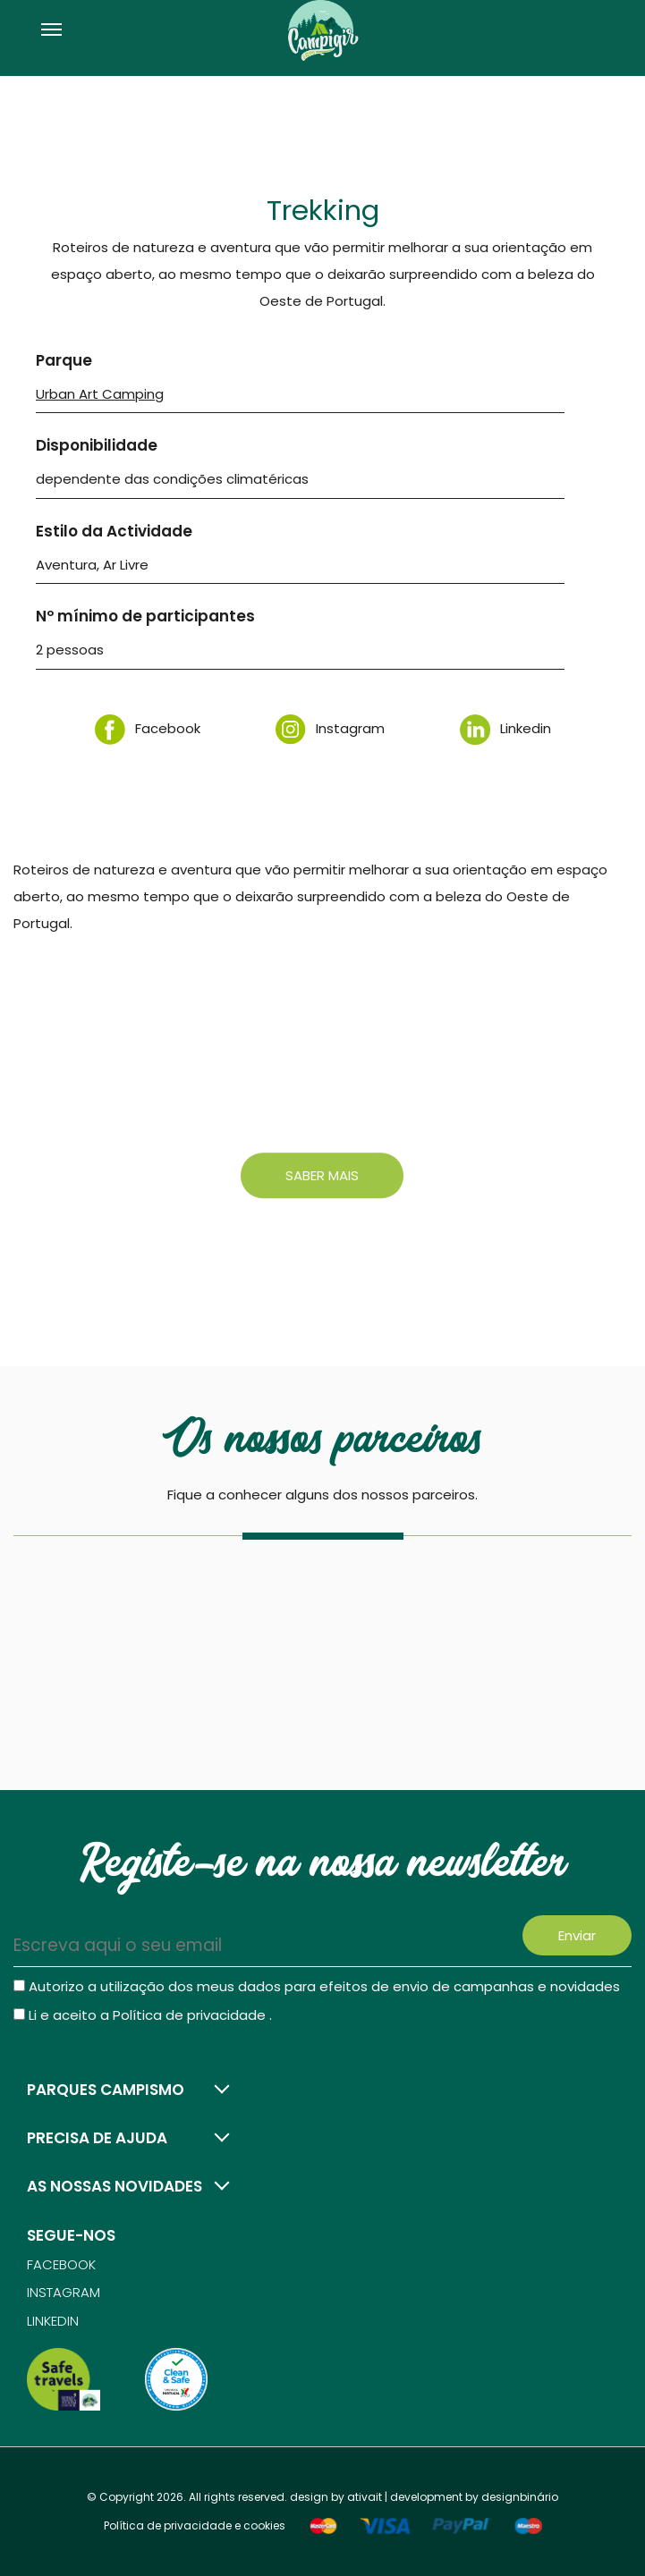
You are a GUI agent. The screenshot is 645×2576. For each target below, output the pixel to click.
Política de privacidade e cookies (194, 2525)
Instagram (330, 728)
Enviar (577, 1935)
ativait (364, 2496)
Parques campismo (105, 2089)
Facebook (147, 728)
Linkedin (505, 728)
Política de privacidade (191, 2015)
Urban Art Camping (100, 393)
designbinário (519, 2496)
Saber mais (322, 1175)
